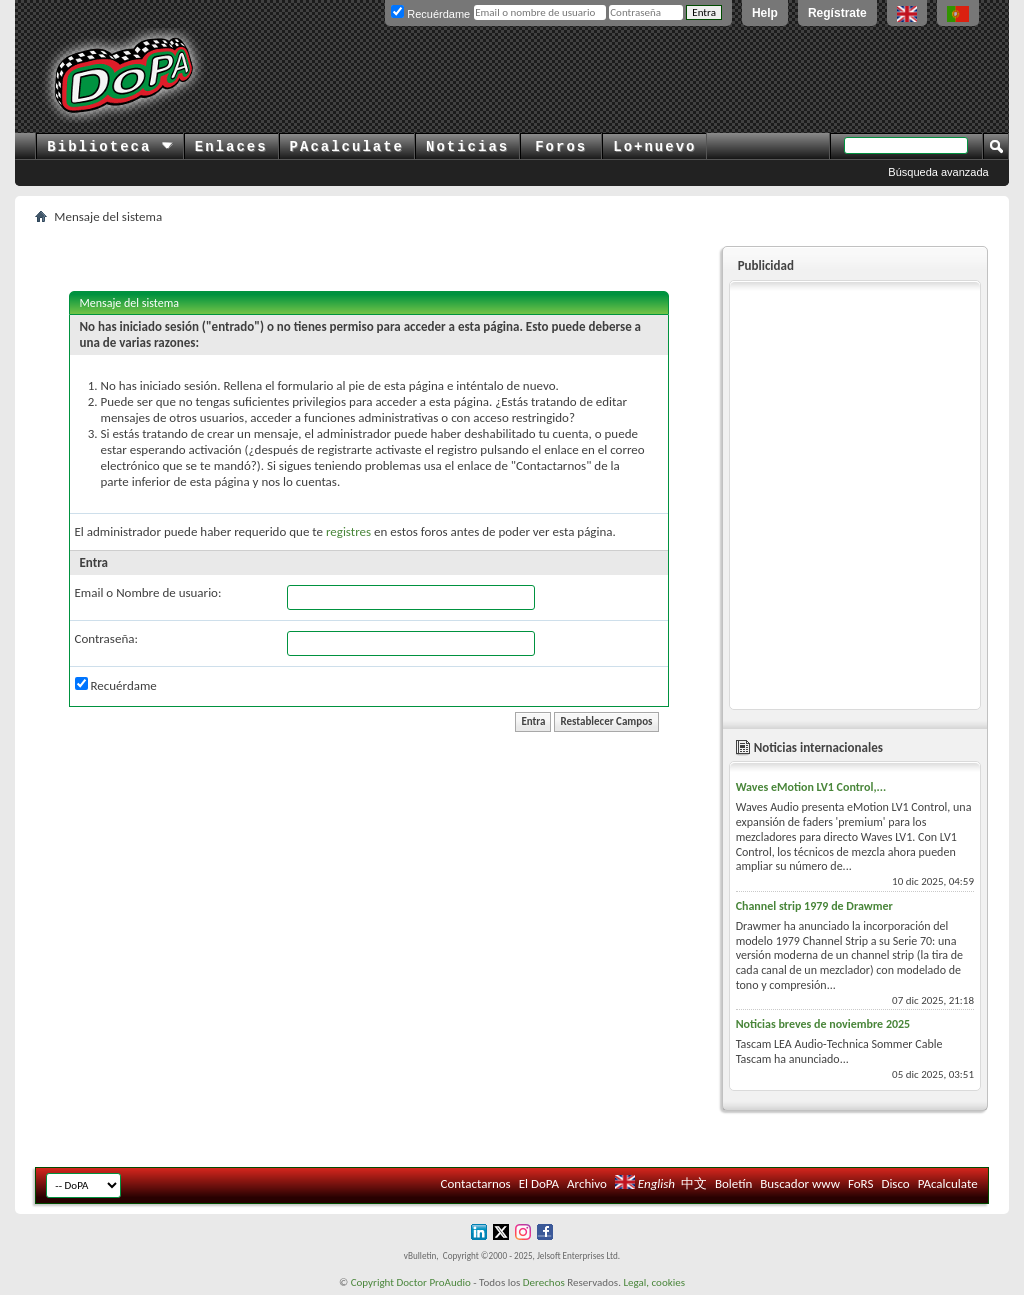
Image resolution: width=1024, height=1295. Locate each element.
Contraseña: (106, 638)
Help (765, 13)
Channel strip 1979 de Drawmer (814, 906)
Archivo (587, 1183)
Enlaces (231, 147)
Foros (561, 147)
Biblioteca (109, 147)
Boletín (733, 1183)
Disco (895, 1183)
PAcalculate (347, 147)
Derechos (544, 1282)
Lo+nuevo (654, 147)
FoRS (861, 1183)
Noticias (467, 147)
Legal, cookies (654, 1282)
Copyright (372, 1282)
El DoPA (539, 1183)
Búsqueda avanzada (938, 172)
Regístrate (837, 13)
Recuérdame (116, 685)
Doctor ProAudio (433, 1282)
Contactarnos (476, 1183)
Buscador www (800, 1183)
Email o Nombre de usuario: (148, 592)
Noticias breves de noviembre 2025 (823, 1024)
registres (348, 531)
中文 (694, 1183)
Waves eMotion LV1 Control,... (811, 787)
